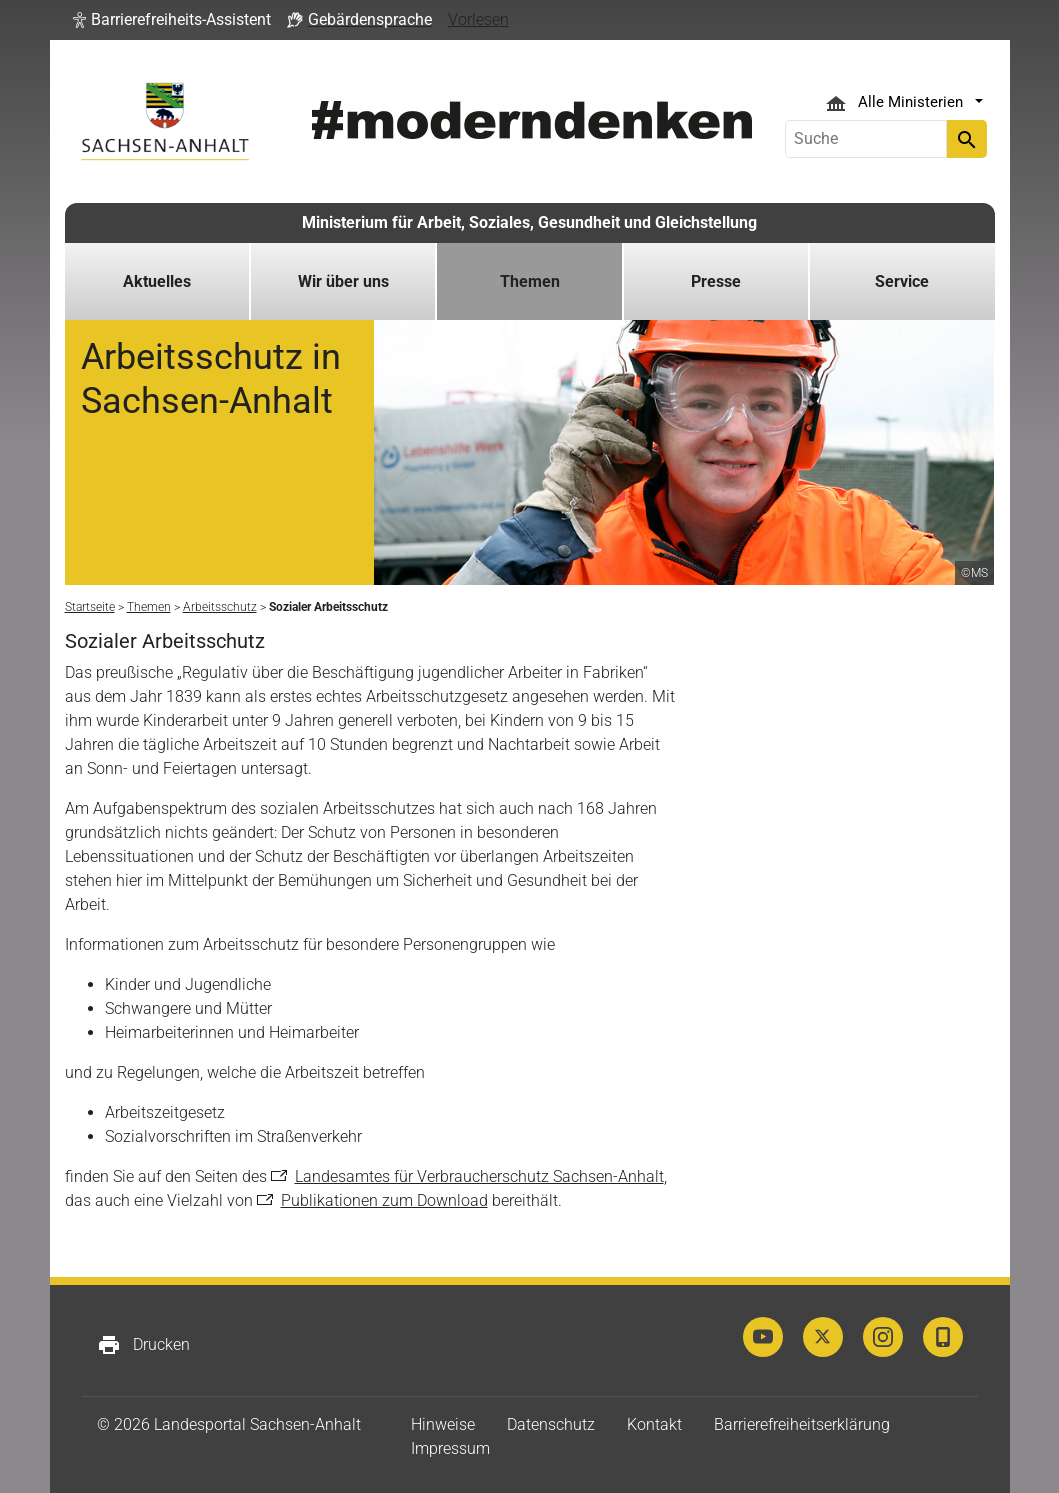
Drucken (143, 1345)
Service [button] (902, 281)
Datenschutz (551, 1424)
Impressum (450, 1448)
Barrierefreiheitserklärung (802, 1424)
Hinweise (443, 1424)
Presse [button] (716, 281)
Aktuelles (157, 281)
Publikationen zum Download (384, 1200)
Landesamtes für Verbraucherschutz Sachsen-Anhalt (479, 1176)
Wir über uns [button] (343, 281)
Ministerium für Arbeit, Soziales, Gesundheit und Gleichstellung (529, 222)
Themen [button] (530, 281)
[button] (172, 20)
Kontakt (654, 1424)
